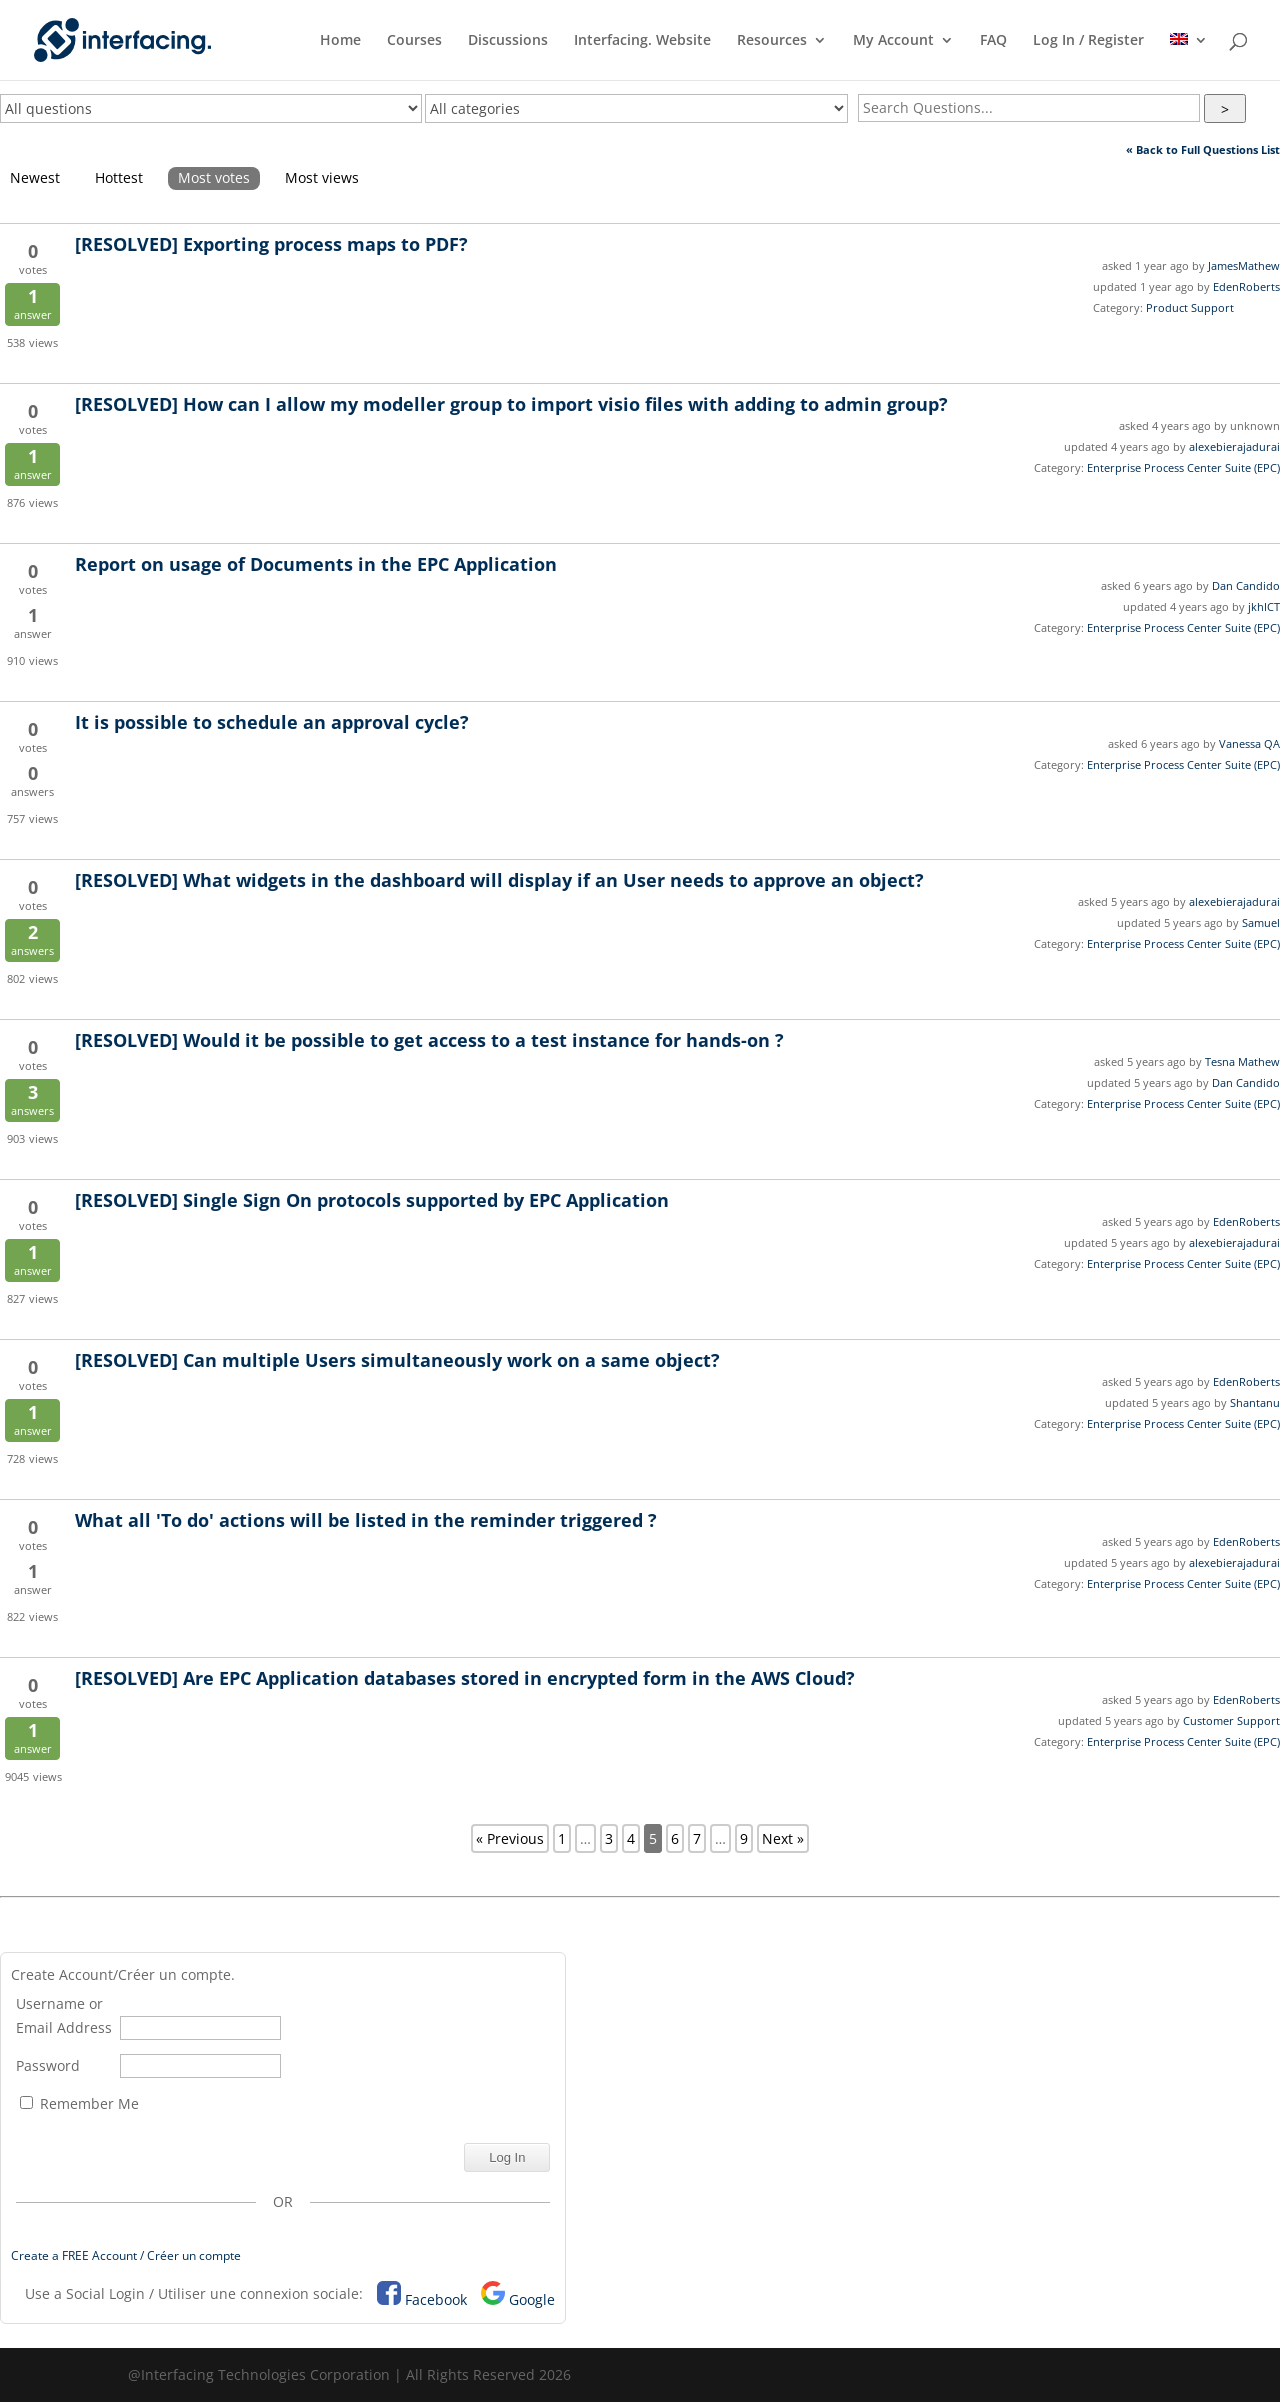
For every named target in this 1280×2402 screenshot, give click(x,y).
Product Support (1190, 307)
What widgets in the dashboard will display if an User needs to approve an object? (499, 880)
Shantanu (1255, 1402)
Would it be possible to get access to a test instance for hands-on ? (429, 1040)
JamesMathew (1244, 265)
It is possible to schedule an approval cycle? (272, 722)
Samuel (1261, 922)
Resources (772, 41)
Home (340, 41)
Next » (783, 1838)
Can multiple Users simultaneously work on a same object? (397, 1360)
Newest (35, 177)
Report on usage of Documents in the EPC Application (316, 564)
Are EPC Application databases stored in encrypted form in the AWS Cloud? (465, 1678)
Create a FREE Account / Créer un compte (126, 2255)
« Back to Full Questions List (1203, 149)
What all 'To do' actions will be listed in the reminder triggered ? (366, 1520)
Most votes (214, 177)
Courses (414, 41)
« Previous (510, 1838)
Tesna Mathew (1242, 1061)
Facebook (436, 2299)
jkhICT (1264, 606)
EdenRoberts (1246, 286)
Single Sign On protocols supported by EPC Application (372, 1200)
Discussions (508, 41)
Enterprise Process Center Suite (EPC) (1183, 467)
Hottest (119, 177)
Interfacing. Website (642, 41)
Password (48, 2065)
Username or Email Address (64, 2015)
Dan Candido (1246, 585)
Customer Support (1231, 1720)
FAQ (993, 41)
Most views (322, 177)
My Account (893, 41)
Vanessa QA (1249, 743)
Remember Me (79, 2103)
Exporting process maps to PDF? (271, 244)
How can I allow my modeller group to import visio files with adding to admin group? (511, 404)
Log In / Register (1088, 41)
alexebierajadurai (1234, 446)
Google (532, 2299)
